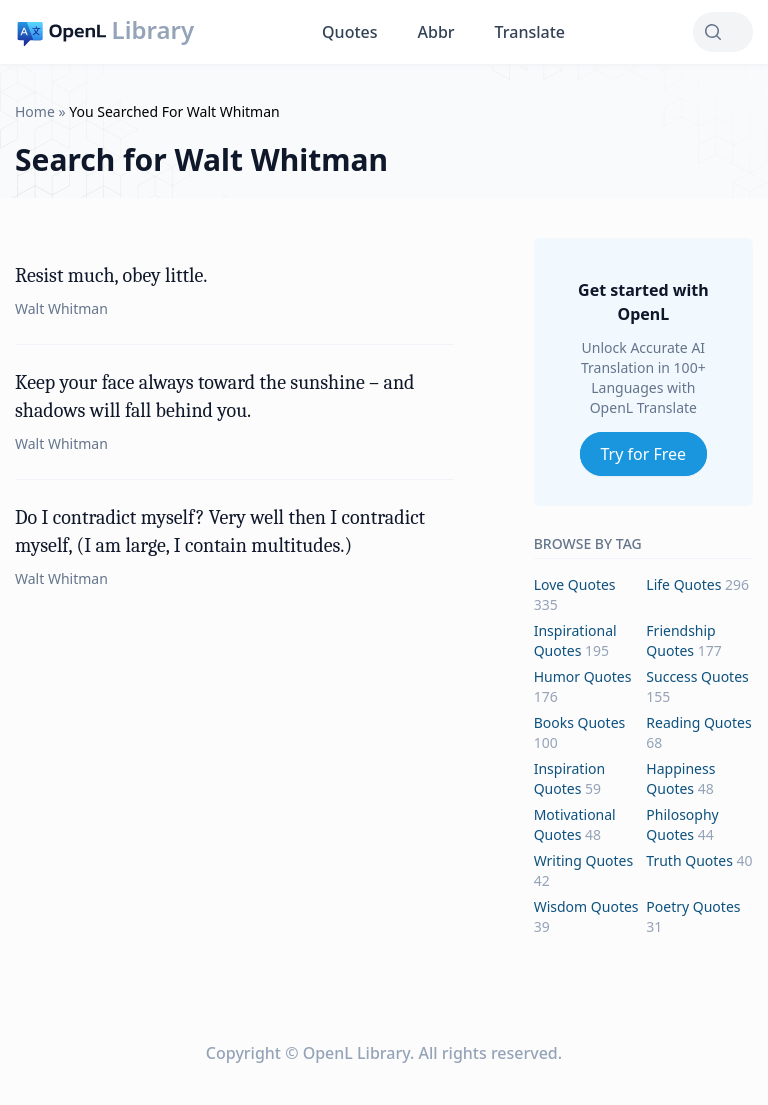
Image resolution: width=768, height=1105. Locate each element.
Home (35, 111)
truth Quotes (689, 860)
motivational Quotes (575, 824)
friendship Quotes (680, 640)
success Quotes (697, 676)
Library (153, 30)
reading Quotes (698, 722)
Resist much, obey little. (111, 275)
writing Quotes (584, 860)
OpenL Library (356, 1053)
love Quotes (575, 584)
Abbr (436, 32)
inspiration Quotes (569, 778)
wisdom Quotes (586, 906)
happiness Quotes (680, 778)
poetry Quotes (693, 906)
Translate (530, 32)
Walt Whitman (61, 308)
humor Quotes (583, 676)
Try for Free (644, 454)
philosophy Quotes (682, 824)
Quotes (349, 32)
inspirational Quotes (575, 640)
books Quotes (580, 722)
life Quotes (683, 584)
